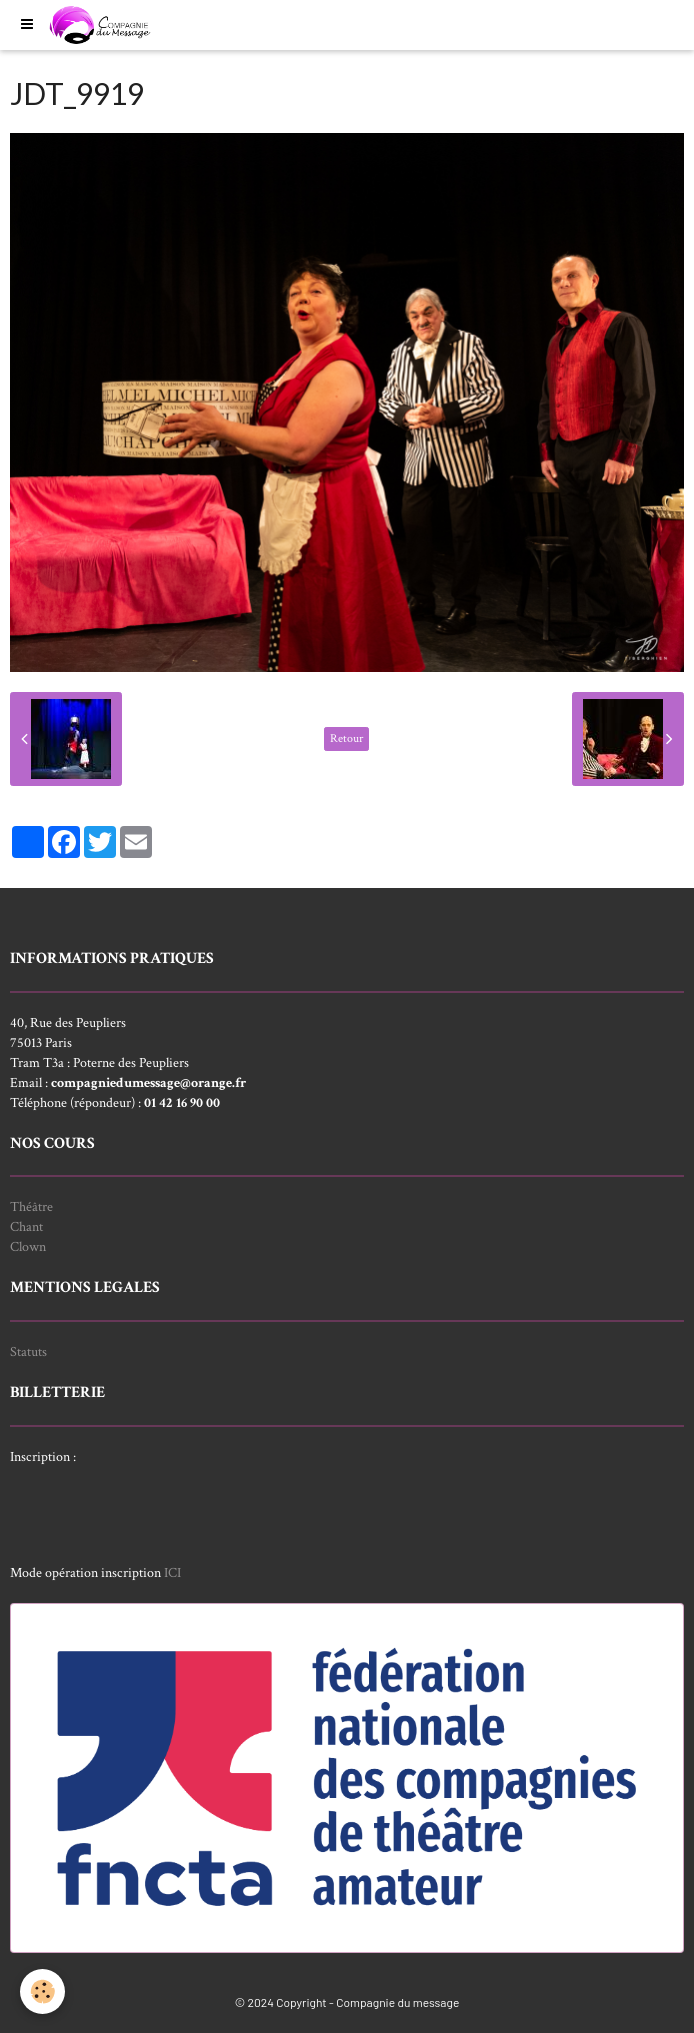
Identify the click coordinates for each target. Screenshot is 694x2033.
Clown (28, 1247)
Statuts (28, 1352)
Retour (346, 738)
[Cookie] (42, 1991)
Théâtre (31, 1207)
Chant (26, 1227)
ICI (172, 1573)
